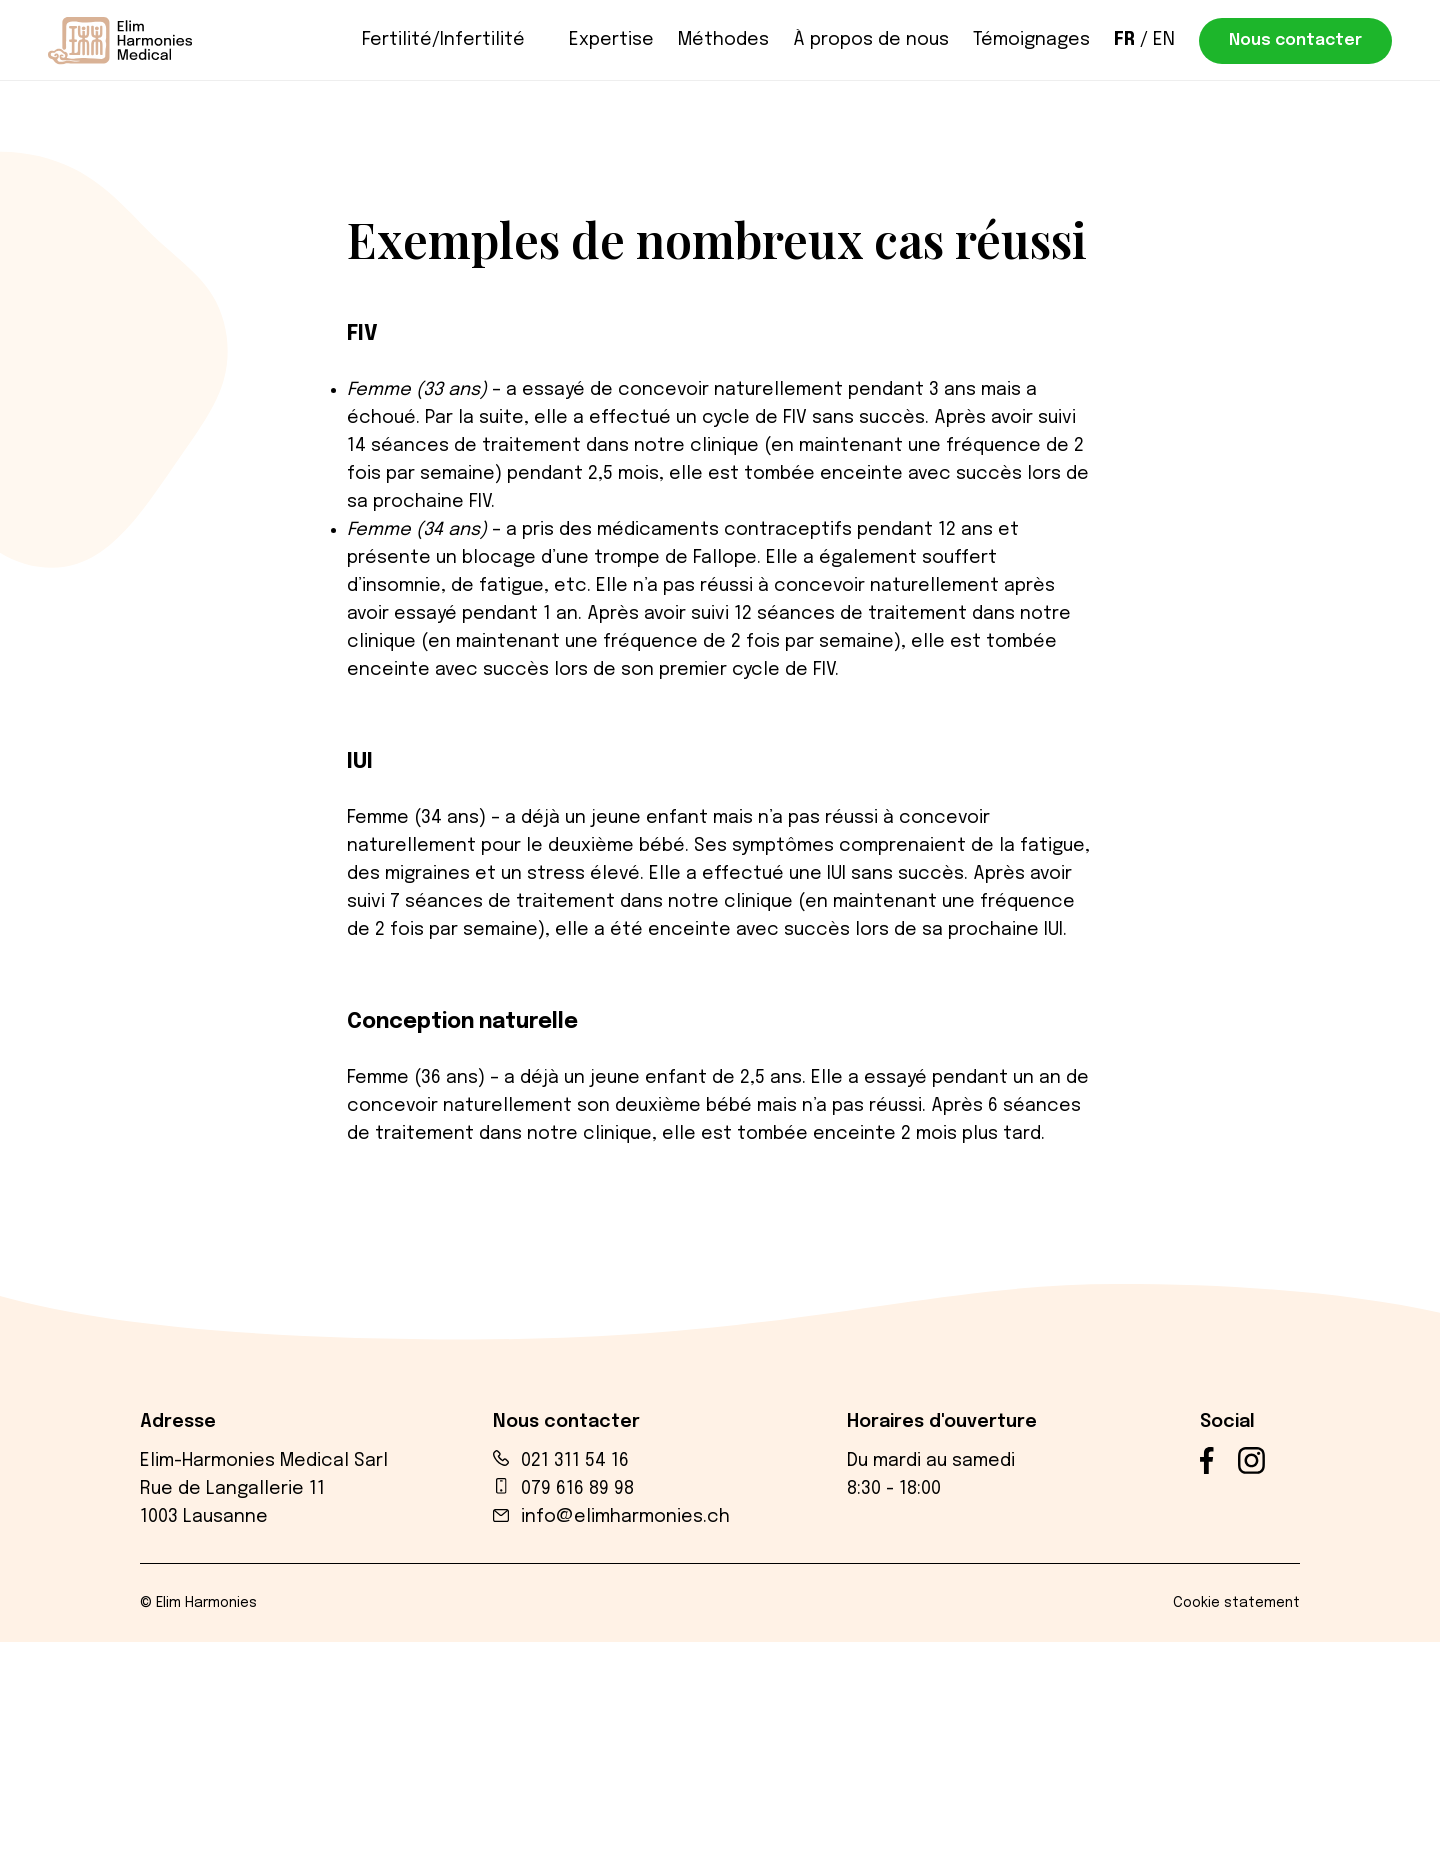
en (1164, 40)
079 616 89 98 (577, 1489)
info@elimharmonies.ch (625, 1517)
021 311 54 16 (575, 1461)
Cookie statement (1236, 1603)
